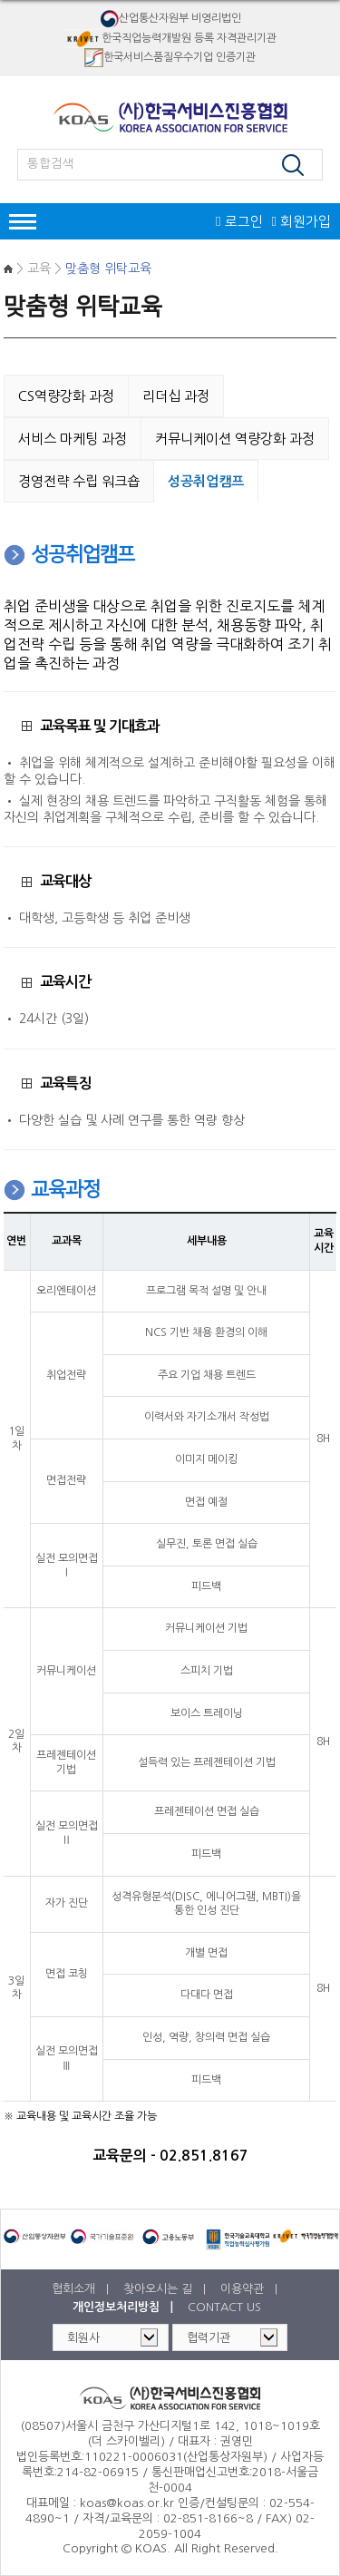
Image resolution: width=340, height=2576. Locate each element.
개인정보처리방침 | (125, 2307)
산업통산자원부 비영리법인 (170, 18)
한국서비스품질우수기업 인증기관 (170, 57)
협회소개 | (82, 2289)
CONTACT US (224, 2307)
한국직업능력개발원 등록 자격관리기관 (170, 38)
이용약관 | (250, 2289)
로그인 (239, 221)
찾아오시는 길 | (166, 2289)
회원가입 (301, 221)
